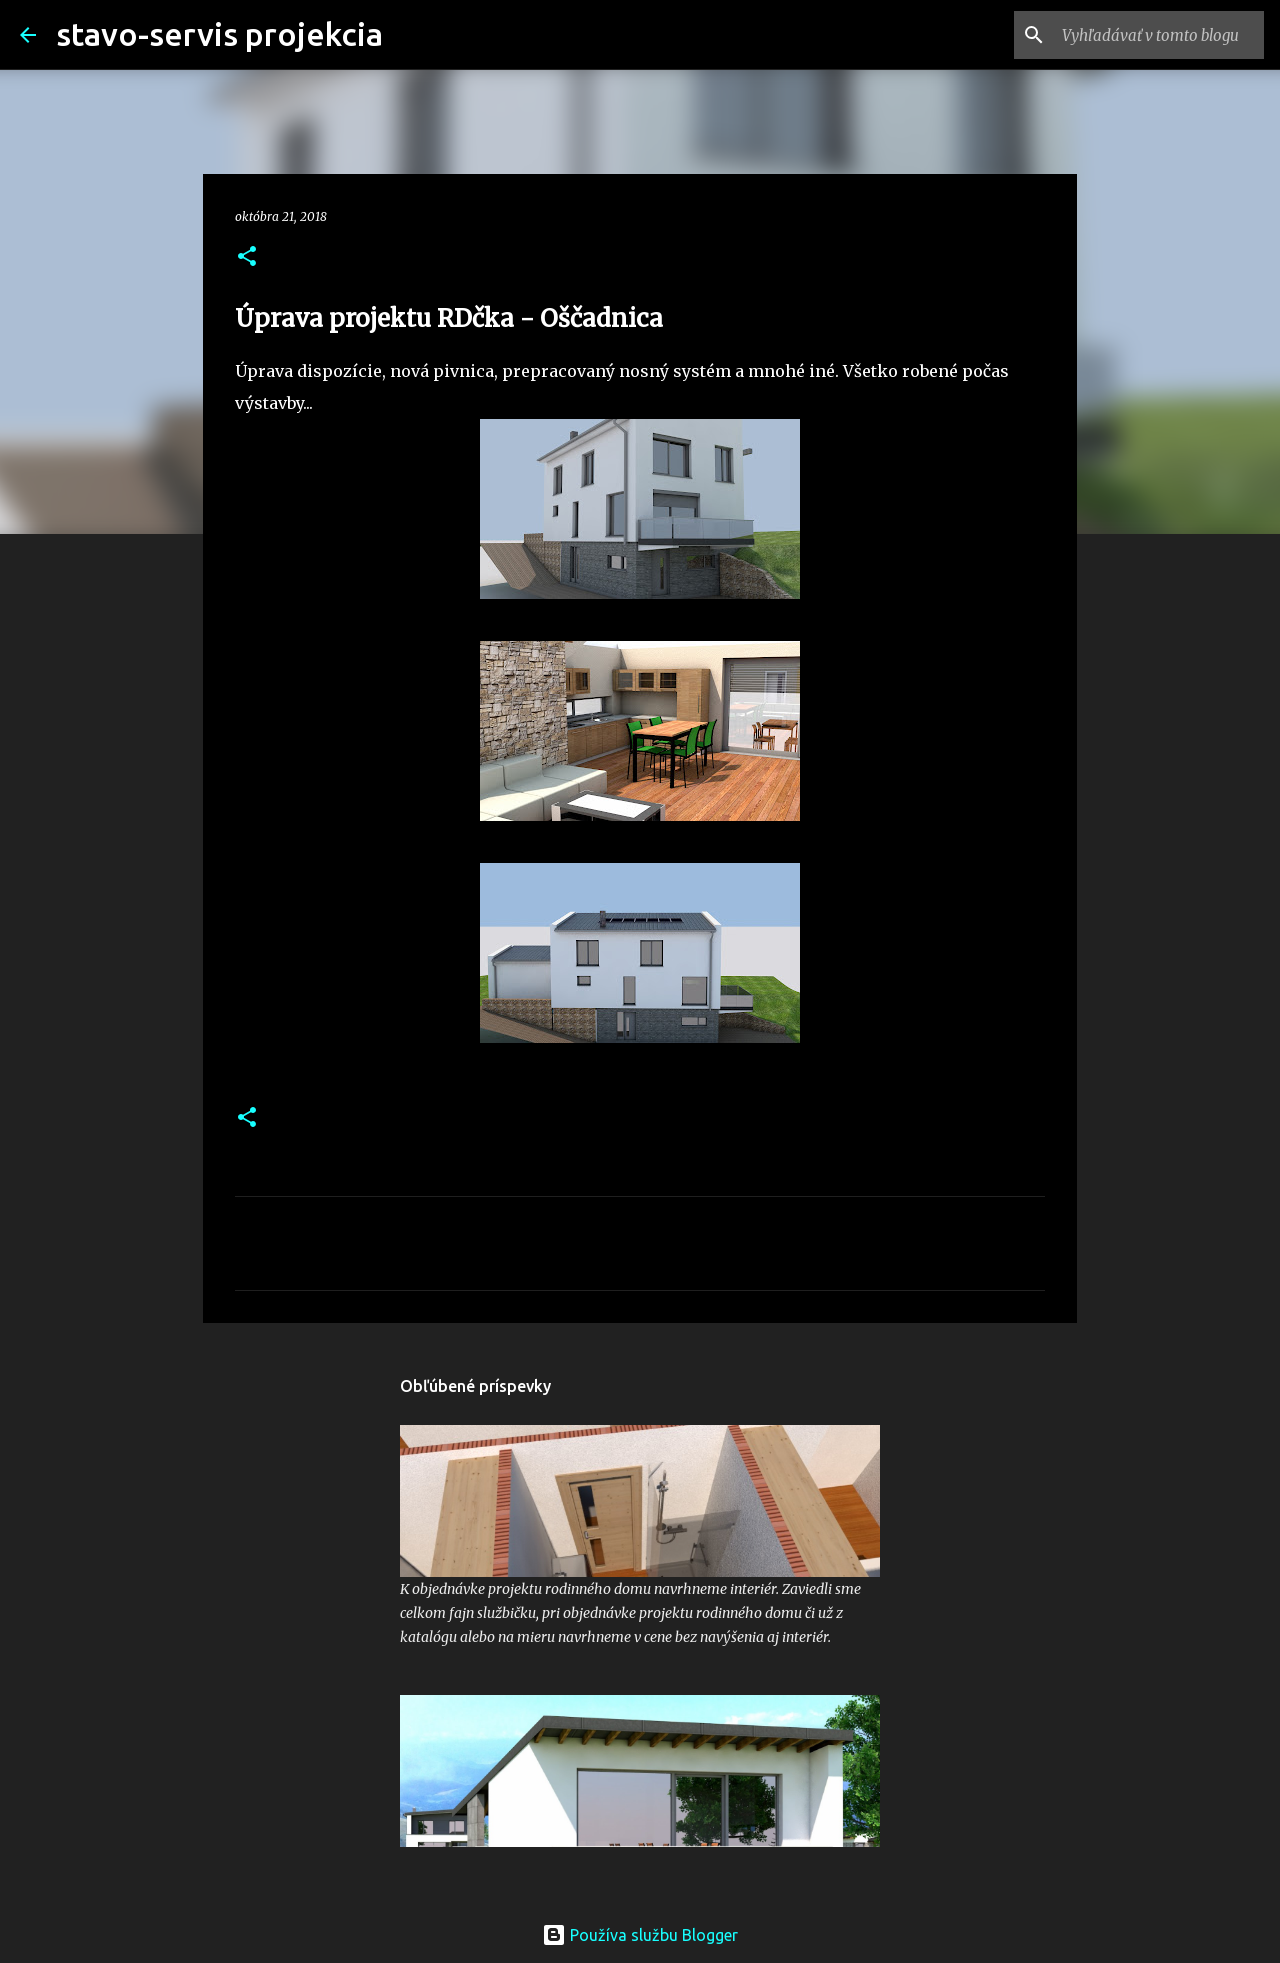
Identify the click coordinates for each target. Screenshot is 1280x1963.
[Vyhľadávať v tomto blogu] (1159, 35)
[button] (247, 257)
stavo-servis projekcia (219, 34)
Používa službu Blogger (640, 1935)
